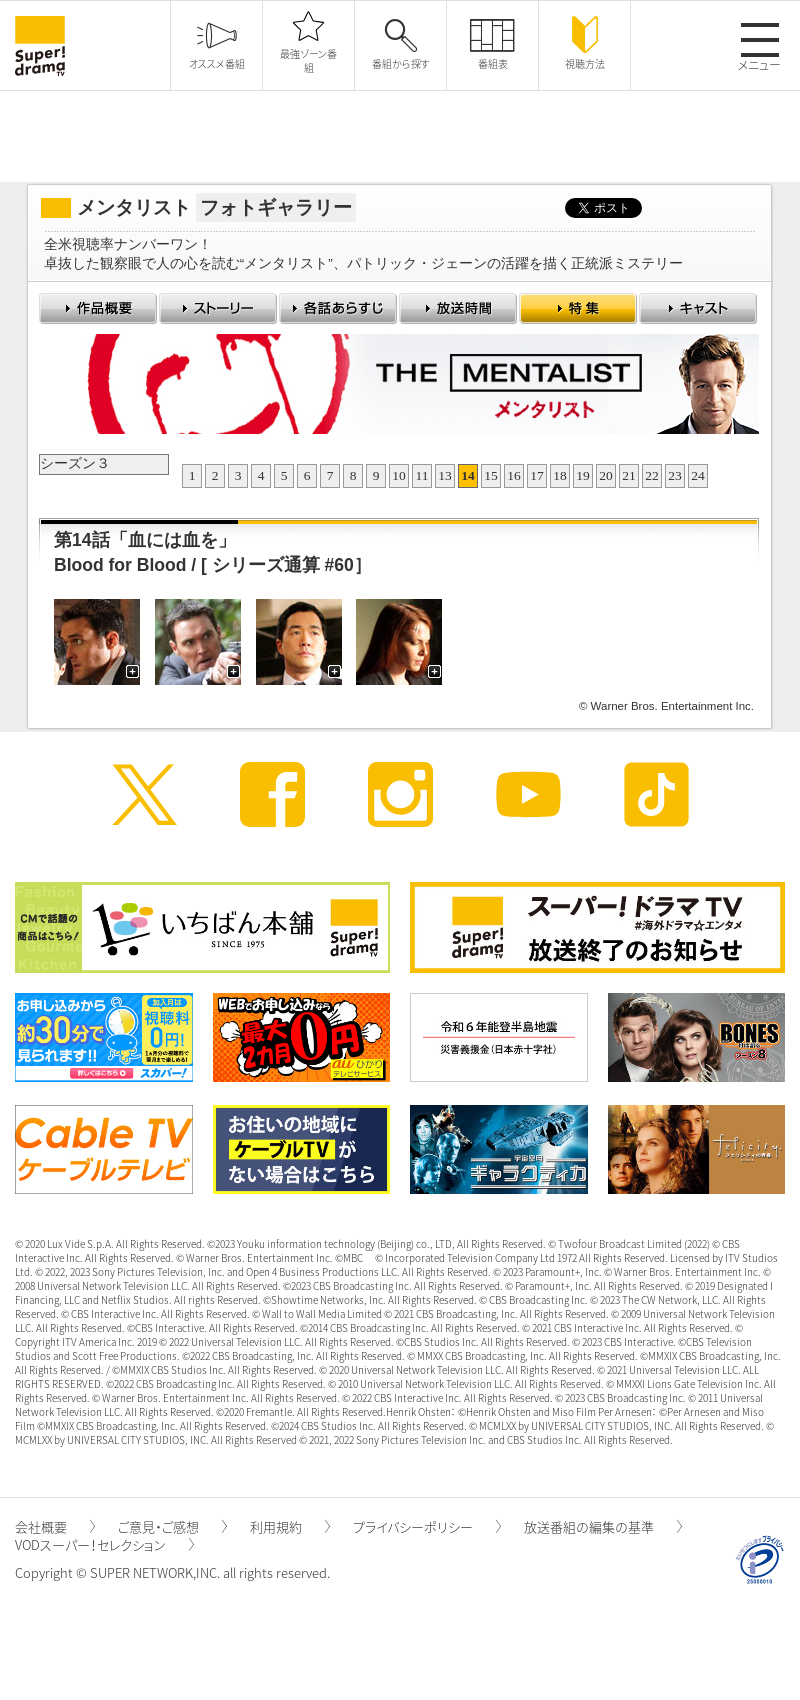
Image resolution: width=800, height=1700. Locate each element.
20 (606, 475)
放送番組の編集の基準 (603, 1526)
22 (652, 475)
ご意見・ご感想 (172, 1526)
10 (399, 475)
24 (698, 475)
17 (537, 475)
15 (491, 475)
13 (445, 475)
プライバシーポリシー (427, 1526)
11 (422, 475)
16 (514, 475)
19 (583, 475)
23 (675, 475)
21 (629, 475)
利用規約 (290, 1526)
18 (560, 475)
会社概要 (55, 1526)
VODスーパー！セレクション (104, 1544)
